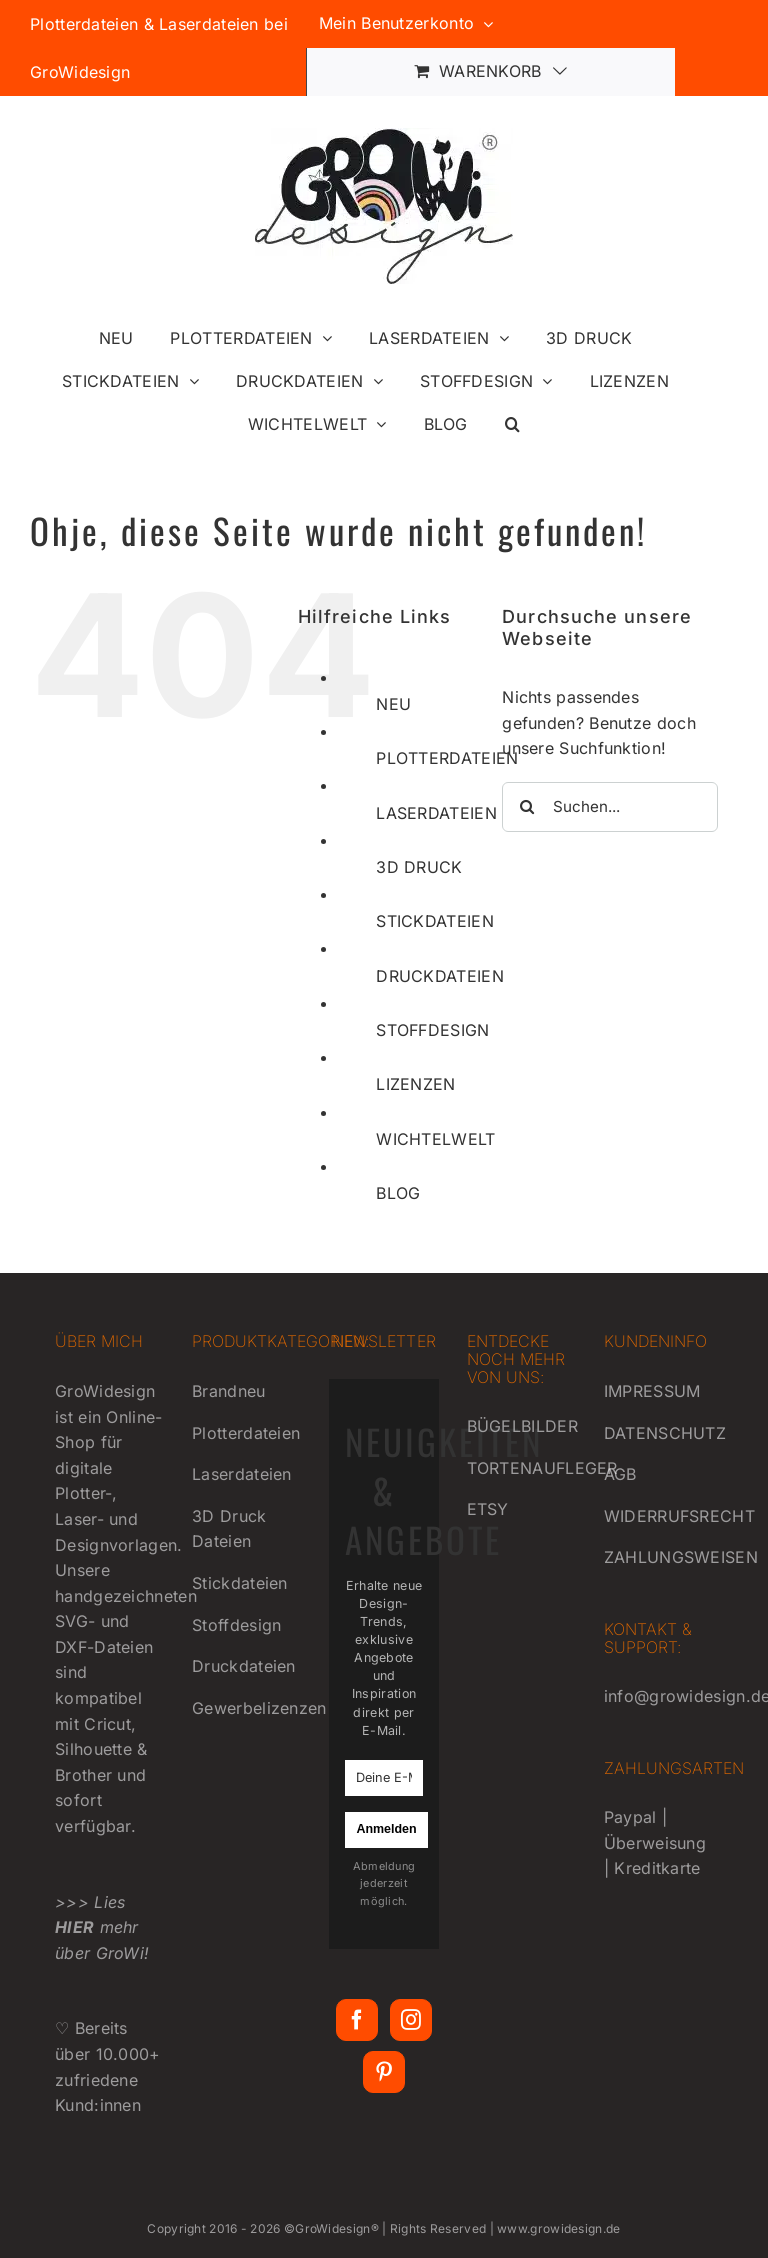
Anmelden (386, 1829)
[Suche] (527, 807)
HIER (74, 1927)
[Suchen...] (610, 807)
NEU (393, 704)
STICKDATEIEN (435, 921)
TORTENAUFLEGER (542, 1468)
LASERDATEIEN (436, 813)
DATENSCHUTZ (665, 1433)
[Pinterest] (384, 2072)
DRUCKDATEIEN (440, 976)
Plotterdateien (246, 1433)
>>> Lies (90, 1902)
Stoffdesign (236, 1625)
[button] (512, 423)
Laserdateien (242, 1474)
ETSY (488, 1509)
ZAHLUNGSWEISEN (681, 1557)
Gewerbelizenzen (259, 1708)
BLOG (398, 1193)
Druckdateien (244, 1666)
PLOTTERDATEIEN (447, 758)
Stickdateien (240, 1583)
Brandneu (228, 1391)
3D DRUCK (419, 867)
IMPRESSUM (652, 1391)
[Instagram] (411, 2020)
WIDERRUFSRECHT (679, 1516)
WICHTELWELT (435, 1139)
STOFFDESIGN (432, 1030)
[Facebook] (357, 2020)
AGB (620, 1474)
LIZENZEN (415, 1084)
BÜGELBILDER (522, 1426)
